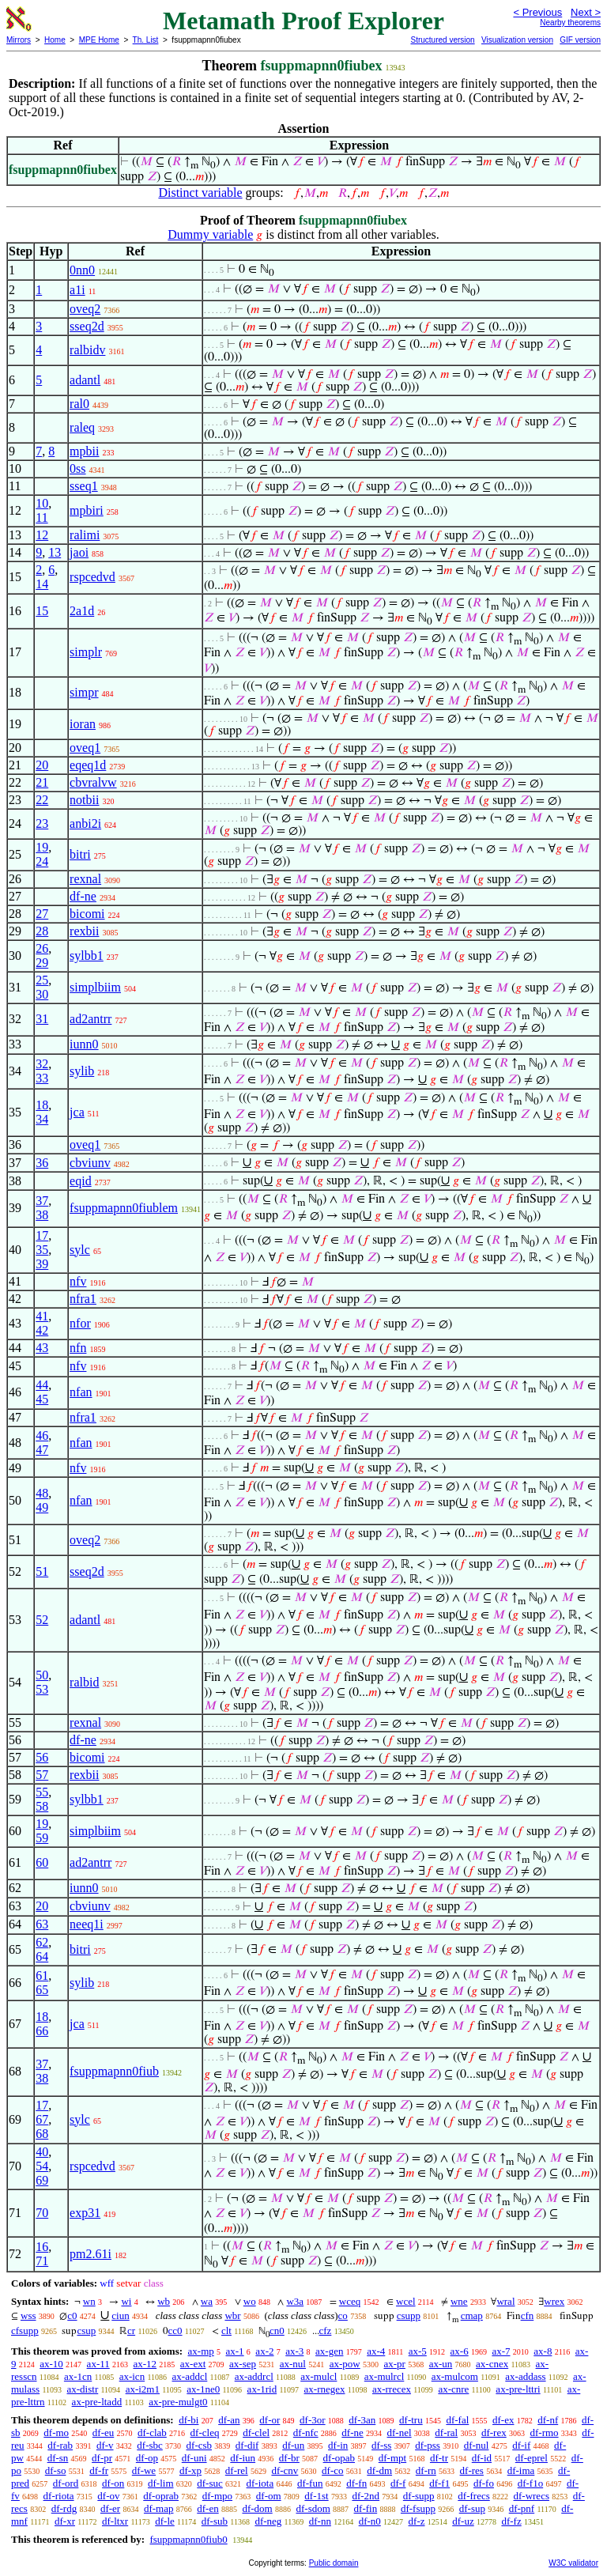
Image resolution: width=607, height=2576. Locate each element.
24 (42, 861)
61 (42, 1975)
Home (55, 40)
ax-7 (501, 2351)
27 (42, 913)
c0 (72, 2315)
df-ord (66, 2483)
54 (42, 2166)
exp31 (85, 2212)
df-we (144, 2470)
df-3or (313, 2420)
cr (131, 2330)
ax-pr (394, 2364)
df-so (55, 2470)
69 (42, 2180)
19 (42, 847)
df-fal (457, 2420)
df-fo (483, 2483)
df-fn (356, 2483)
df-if (521, 2445)
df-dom (257, 2508)
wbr (232, 2315)
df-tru (411, 2420)
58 (42, 1806)
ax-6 (460, 2351)
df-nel (399, 2432)
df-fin (366, 2508)
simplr (86, 652)
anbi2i (85, 823)
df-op (147, 2458)
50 (42, 1675)
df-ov (108, 2496)
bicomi (87, 913)
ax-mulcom (455, 2376)
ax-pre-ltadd (97, 2402)
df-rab (60, 2445)
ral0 (79, 403)
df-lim (161, 2483)
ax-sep (242, 2364)
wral (505, 2301)
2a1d (82, 611)
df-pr (102, 2458)
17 (42, 1235)
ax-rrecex (391, 2389)
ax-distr (83, 2389)
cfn (527, 2315)
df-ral (446, 2432)
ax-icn (132, 2376)
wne (459, 2301)
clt (226, 2330)
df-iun (242, 2458)
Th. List (146, 40)
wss (28, 2315)
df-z (417, 2521)
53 (42, 1689)
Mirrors (18, 40)
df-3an (362, 2420)
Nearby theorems (570, 22)
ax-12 (144, 2364)
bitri (80, 854)
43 (42, 1347)
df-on (113, 2483)
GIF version (580, 40)
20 (42, 765)
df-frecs (473, 2496)
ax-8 (542, 2351)
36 (42, 1162)
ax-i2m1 (143, 2389)
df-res (472, 2470)
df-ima (521, 2470)
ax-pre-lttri (518, 2389)
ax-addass (525, 2376)
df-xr (65, 2521)
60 (42, 1862)
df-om (268, 2496)
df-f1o (531, 2483)
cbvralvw (93, 782)
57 (42, 1774)
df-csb (200, 2445)
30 (42, 994)
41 (42, 1316)
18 (42, 1105)
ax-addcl (190, 2376)
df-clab (152, 2432)
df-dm (379, 2470)
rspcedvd (92, 577)
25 (42, 980)
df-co (332, 2470)
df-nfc (306, 2432)
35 (42, 1249)
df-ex (503, 2420)
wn (89, 2301)
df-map (159, 2508)
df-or (269, 2420)
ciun (120, 2315)
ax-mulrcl (384, 2376)
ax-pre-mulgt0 (178, 2402)
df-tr (439, 2458)
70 (42, 2212)
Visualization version (517, 40)
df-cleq (205, 2432)
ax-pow (345, 2364)
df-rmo (544, 2432)
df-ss (381, 2445)
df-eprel (531, 2458)
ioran (83, 724)
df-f (398, 2483)
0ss (77, 468)
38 (42, 1215)
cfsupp (25, 2330)
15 (42, 611)
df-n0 (370, 2521)
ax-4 (376, 2351)
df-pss (427, 2445)
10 (42, 503)
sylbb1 (87, 955)
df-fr (98, 2470)
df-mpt (392, 2458)
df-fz (511, 2521)
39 (42, 1264)
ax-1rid (262, 2389)
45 (42, 1399)
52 (42, 1619)
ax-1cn (78, 2376)
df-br (289, 2458)
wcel (406, 2301)
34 (42, 1119)
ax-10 (51, 2364)
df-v (105, 2445)
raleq (82, 427)
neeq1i (87, 1924)
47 (42, 1449)
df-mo (56, 2432)
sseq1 (84, 486)
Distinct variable (200, 192)
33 (42, 1078)
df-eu (103, 2432)
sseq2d (87, 326)
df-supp (419, 2496)
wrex (554, 2301)
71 (42, 2261)
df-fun (310, 2483)
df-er (110, 2508)
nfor (80, 1323)
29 (42, 962)
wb (163, 2301)
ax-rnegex (324, 2389)
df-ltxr (115, 2521)
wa (207, 2301)
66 (42, 2031)
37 (42, 1200)
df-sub (215, 2521)
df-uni (194, 2458)
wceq (349, 2301)
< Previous (537, 12)
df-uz (462, 2521)
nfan (81, 1392)
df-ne (83, 896)
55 (42, 1792)
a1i (77, 290)
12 (42, 535)
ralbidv (87, 350)
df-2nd (365, 2496)
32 (42, 1064)
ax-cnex (492, 2364)
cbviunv (90, 1162)
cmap (472, 2315)
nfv (78, 1281)
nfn (78, 1347)
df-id (482, 2458)
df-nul (476, 2445)
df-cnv (284, 2470)
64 (42, 1956)
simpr (84, 692)
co (343, 2315)
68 (42, 2133)
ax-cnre (453, 2389)
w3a (295, 2301)
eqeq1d (88, 765)
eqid (81, 1181)
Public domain (334, 2563)
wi (126, 2301)
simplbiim (95, 987)
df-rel (236, 2470)
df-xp (190, 2470)
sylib (82, 1071)
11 (41, 517)
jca (77, 1112)
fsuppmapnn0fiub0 (188, 2539)
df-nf (547, 2420)
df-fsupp (418, 2508)
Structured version (442, 40)
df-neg (267, 2521)
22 (42, 799)
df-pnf (522, 2508)
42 (42, 1330)
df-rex (494, 2432)
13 (54, 552)
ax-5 (418, 2351)
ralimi (85, 535)
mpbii (84, 451)
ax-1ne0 (203, 2389)
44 (42, 1385)
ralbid (84, 1682)
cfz (325, 2330)
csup (86, 2330)
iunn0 (84, 1044)
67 (42, 2119)
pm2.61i (90, 2254)
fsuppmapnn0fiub (114, 2071)
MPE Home (99, 40)
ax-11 (98, 2364)
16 (42, 2246)
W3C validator (573, 2563)
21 (42, 782)
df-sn (58, 2458)
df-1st (316, 2496)
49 (42, 1507)
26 (42, 948)
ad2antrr (90, 1018)
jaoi (79, 552)
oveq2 (85, 308)
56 (42, 1757)
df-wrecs (531, 2496)
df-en (207, 2508)
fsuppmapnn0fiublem (124, 1207)
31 (42, 1018)
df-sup (472, 2508)
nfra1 (83, 1298)
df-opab (339, 2458)
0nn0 (82, 270)
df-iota (260, 2483)
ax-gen (329, 2351)
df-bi (188, 2420)
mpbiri (87, 510)
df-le (165, 2521)
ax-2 (264, 2351)
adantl (85, 380)
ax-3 (294, 2351)
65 (42, 1989)
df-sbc (150, 2445)
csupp (408, 2315)
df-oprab (161, 2496)
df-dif (247, 2445)
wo (249, 2301)
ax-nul (293, 2364)
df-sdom (313, 2508)
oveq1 (85, 747)
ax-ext (192, 2364)
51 (42, 1571)
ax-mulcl (318, 2376)
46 (42, 1435)
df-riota (58, 2496)
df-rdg (64, 2508)
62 (42, 1942)
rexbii (84, 931)
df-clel (256, 2432)
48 (42, 1493)
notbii (84, 799)
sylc (80, 1249)
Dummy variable (210, 234)
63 (42, 1924)
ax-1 (235, 2351)
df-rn (426, 2470)
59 (42, 1838)
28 (42, 931)
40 (42, 2152)
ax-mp (201, 2351)
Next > (586, 12)
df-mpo (217, 2496)
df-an (228, 2420)
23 (42, 823)
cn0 (277, 2330)
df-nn (320, 2521)
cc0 (175, 2330)
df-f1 (439, 2483)
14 (42, 584)
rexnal (85, 879)
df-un (293, 2445)
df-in (338, 2445)
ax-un (441, 2364)
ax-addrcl (254, 2376)
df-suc (210, 2483)
